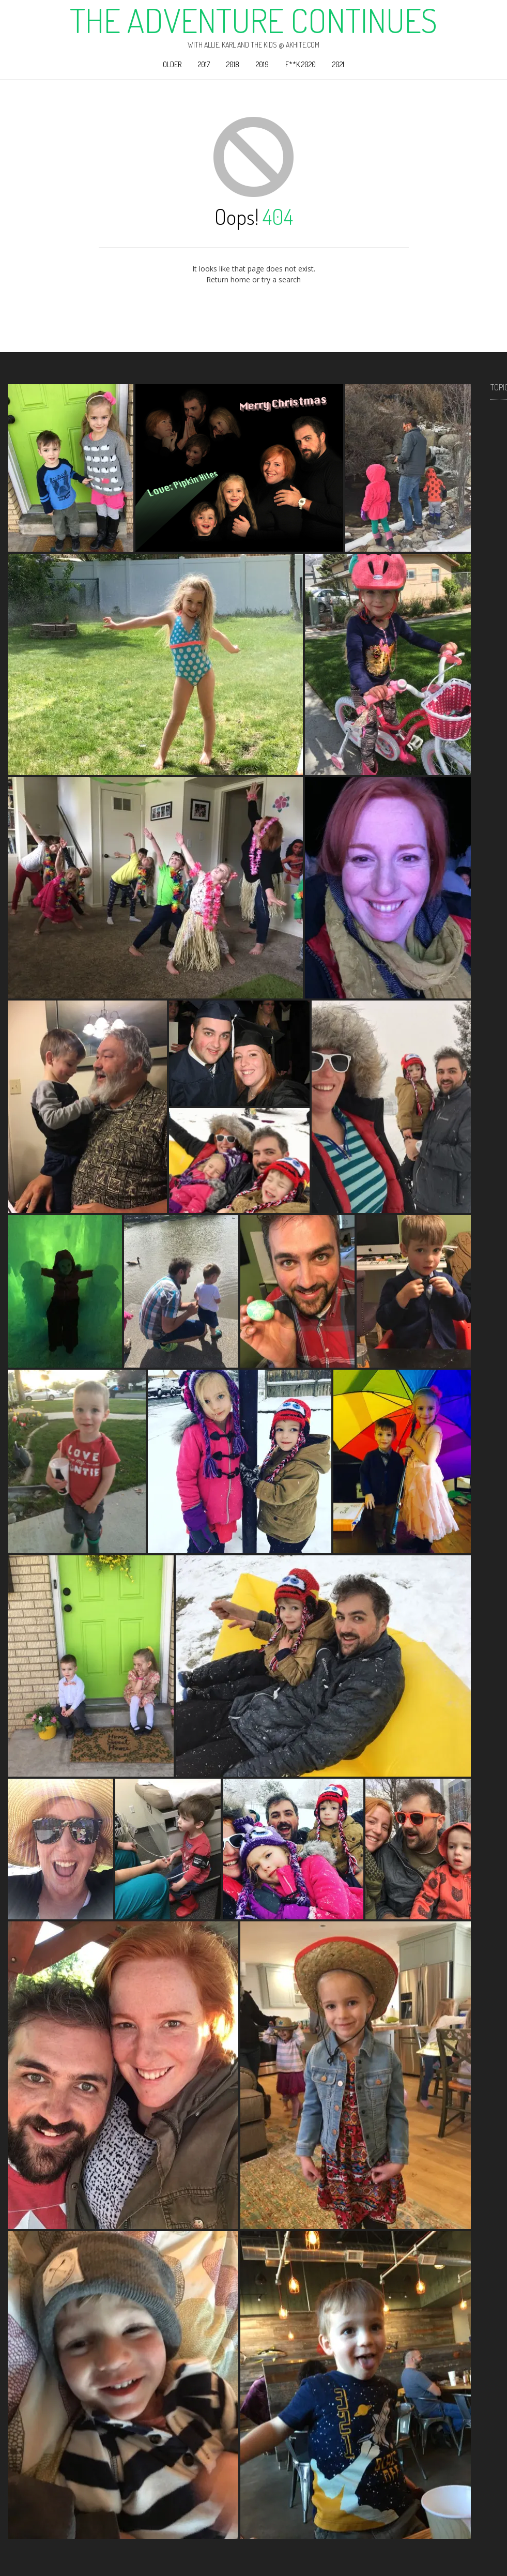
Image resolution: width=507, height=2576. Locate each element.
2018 (232, 64)
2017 (204, 64)
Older (172, 64)
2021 (338, 64)
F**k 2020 (300, 64)
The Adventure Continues (253, 20)
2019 (262, 64)
